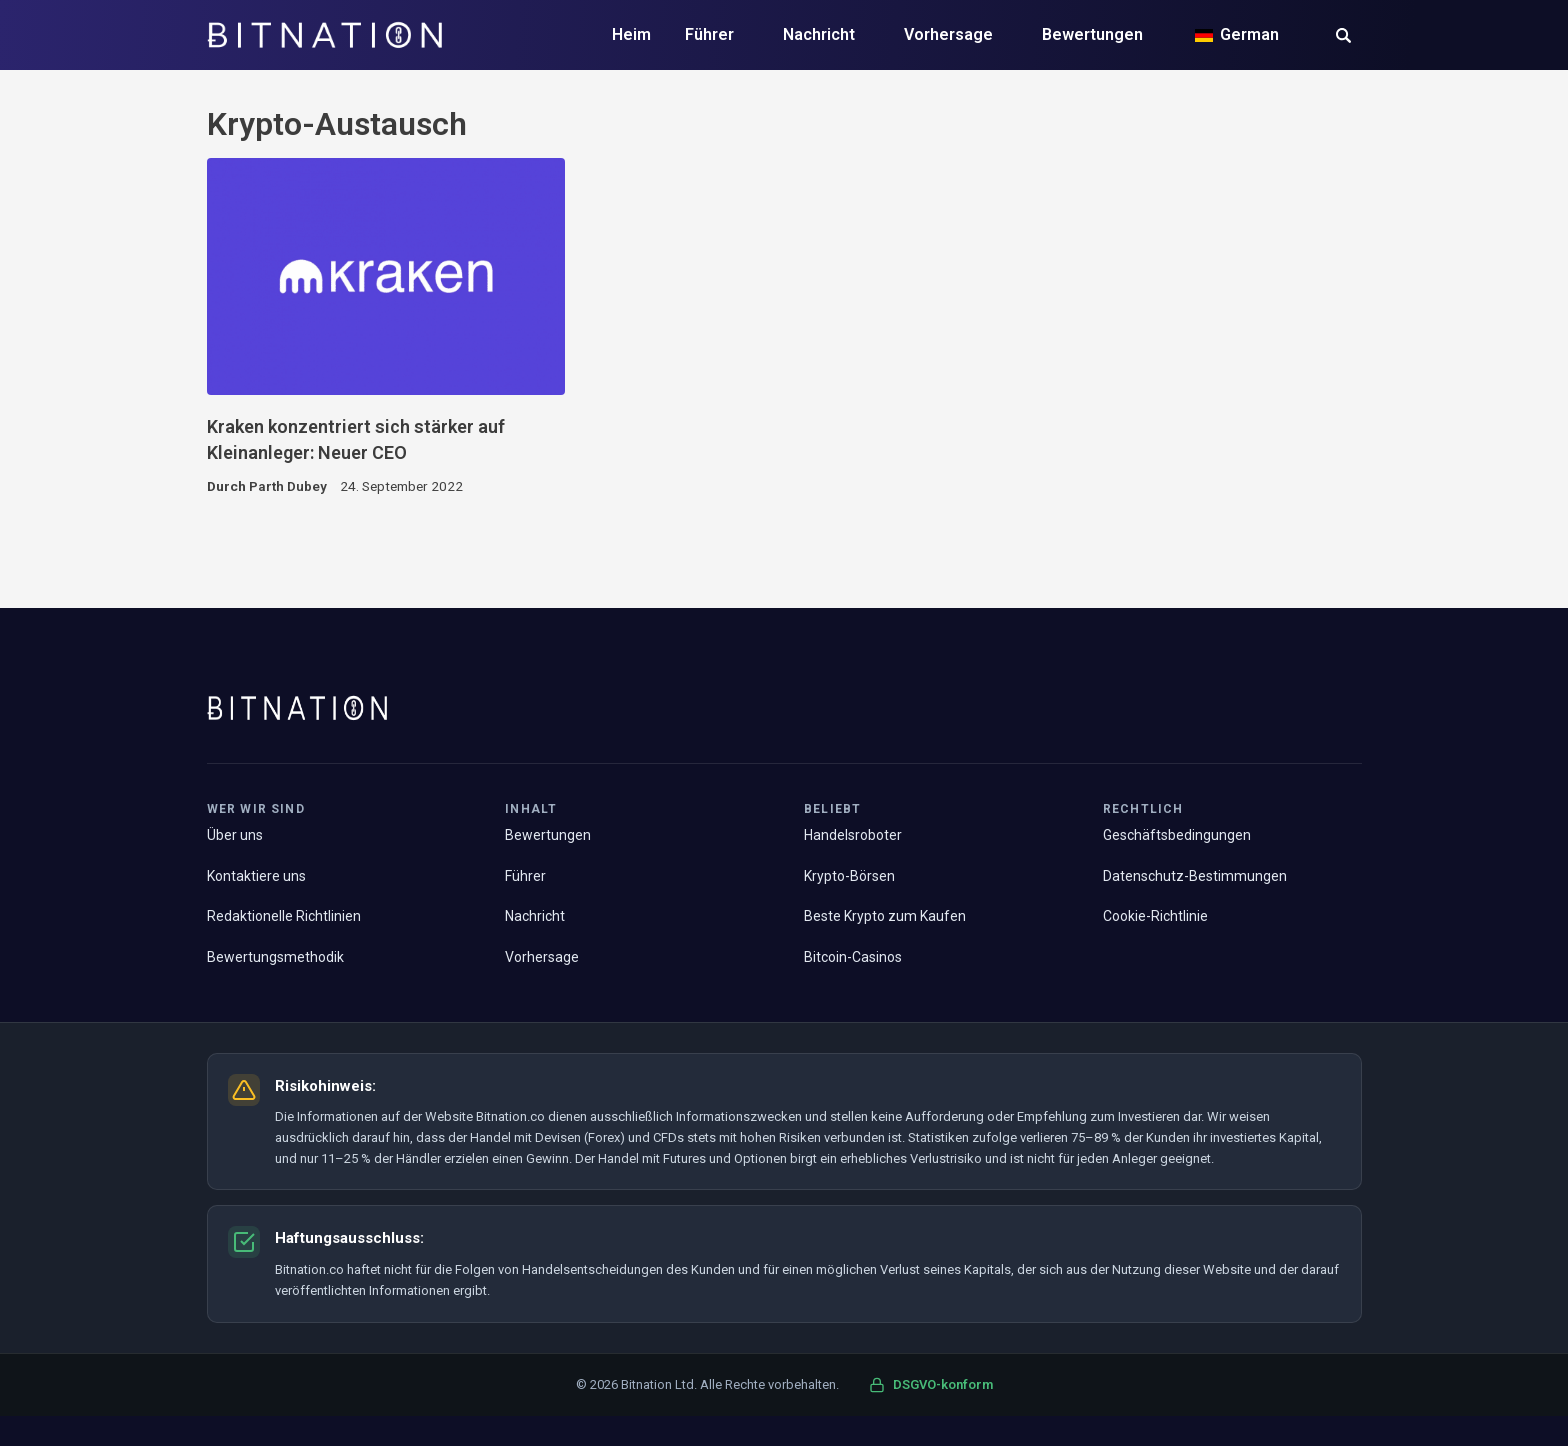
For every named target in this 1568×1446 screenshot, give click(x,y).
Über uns (235, 835)
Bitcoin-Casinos (853, 957)
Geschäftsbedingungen (1177, 835)
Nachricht (819, 34)
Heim (631, 34)
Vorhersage (948, 34)
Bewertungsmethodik (275, 957)
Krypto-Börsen (849, 876)
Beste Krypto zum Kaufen (885, 916)
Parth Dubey (288, 486)
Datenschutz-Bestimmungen (1195, 876)
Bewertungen (1092, 34)
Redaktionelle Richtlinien (284, 916)
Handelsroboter (853, 835)
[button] (1343, 37)
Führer (709, 34)
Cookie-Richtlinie (1155, 916)
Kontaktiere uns (256, 876)
